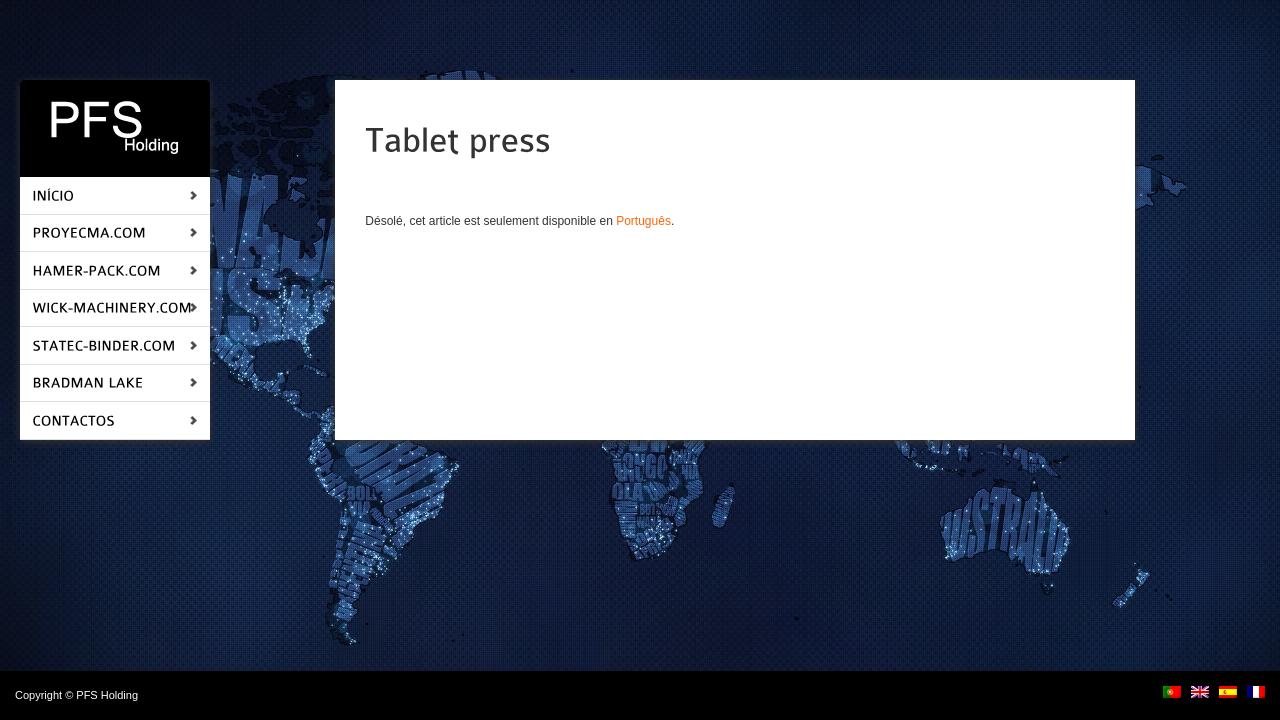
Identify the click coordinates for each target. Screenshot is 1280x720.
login (152, 695)
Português (643, 221)
